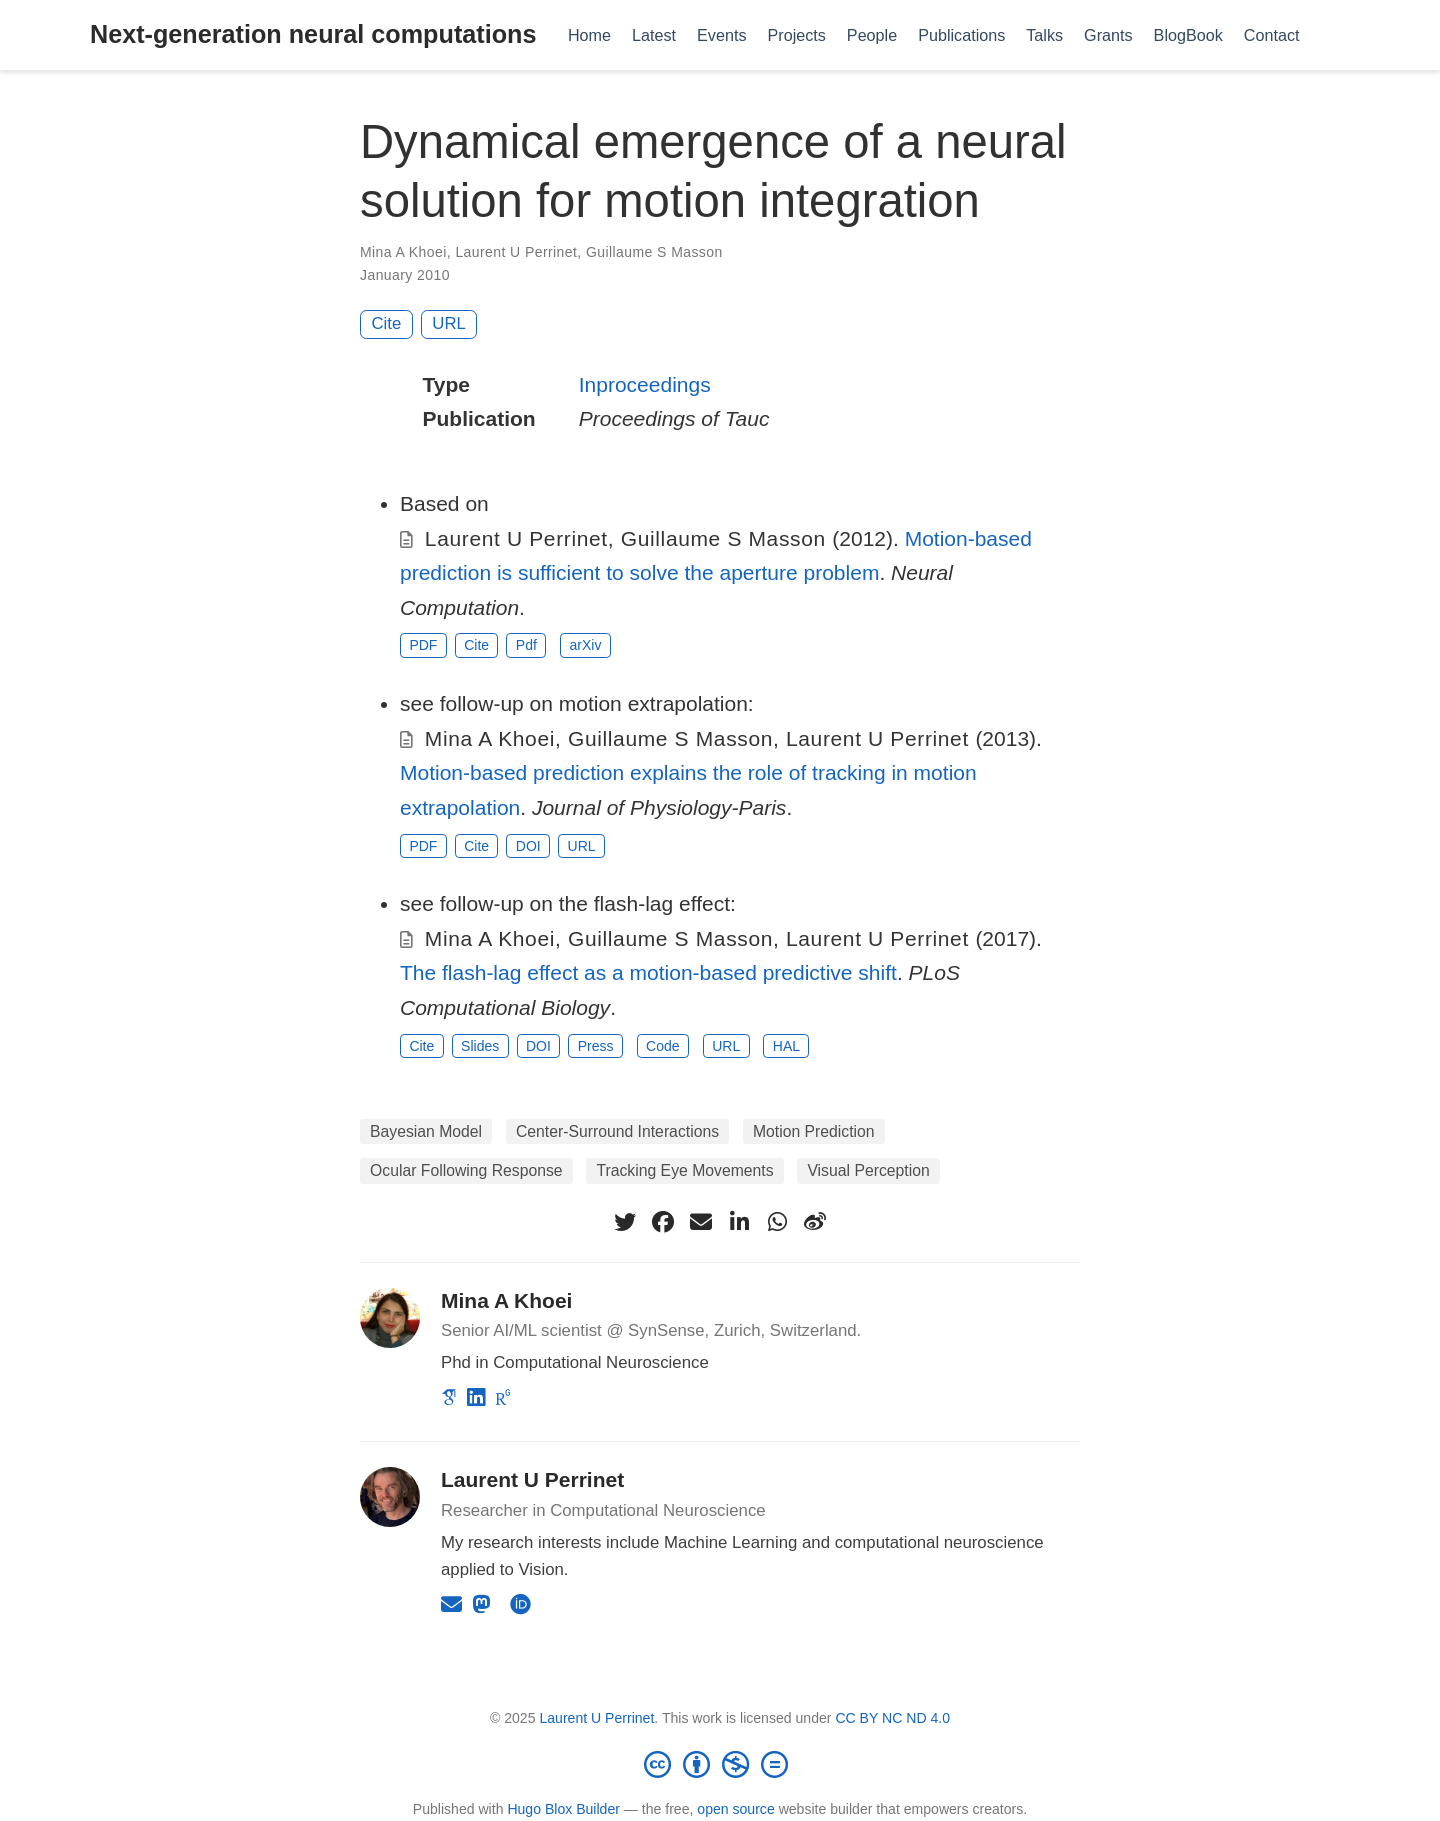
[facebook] (663, 1222)
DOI (528, 846)
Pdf (526, 645)
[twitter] (625, 1222)
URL (449, 323)
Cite (387, 323)
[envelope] (701, 1222)
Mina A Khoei (403, 252)
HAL (786, 1046)
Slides (480, 1046)
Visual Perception (868, 1170)
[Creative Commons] (720, 1764)
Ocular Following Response (466, 1170)
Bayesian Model (426, 1131)
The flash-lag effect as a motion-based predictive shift (648, 972)
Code (662, 1046)
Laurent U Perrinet (516, 252)
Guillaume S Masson (654, 252)
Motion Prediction (814, 1131)
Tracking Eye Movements (684, 1170)
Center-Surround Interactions (617, 1131)
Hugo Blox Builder (563, 1809)
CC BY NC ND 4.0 (892, 1718)
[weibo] (815, 1222)
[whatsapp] (777, 1222)
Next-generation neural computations (313, 34)
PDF (423, 645)
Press (596, 1046)
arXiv (586, 645)
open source (735, 1809)
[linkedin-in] (739, 1222)
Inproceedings (645, 384)
